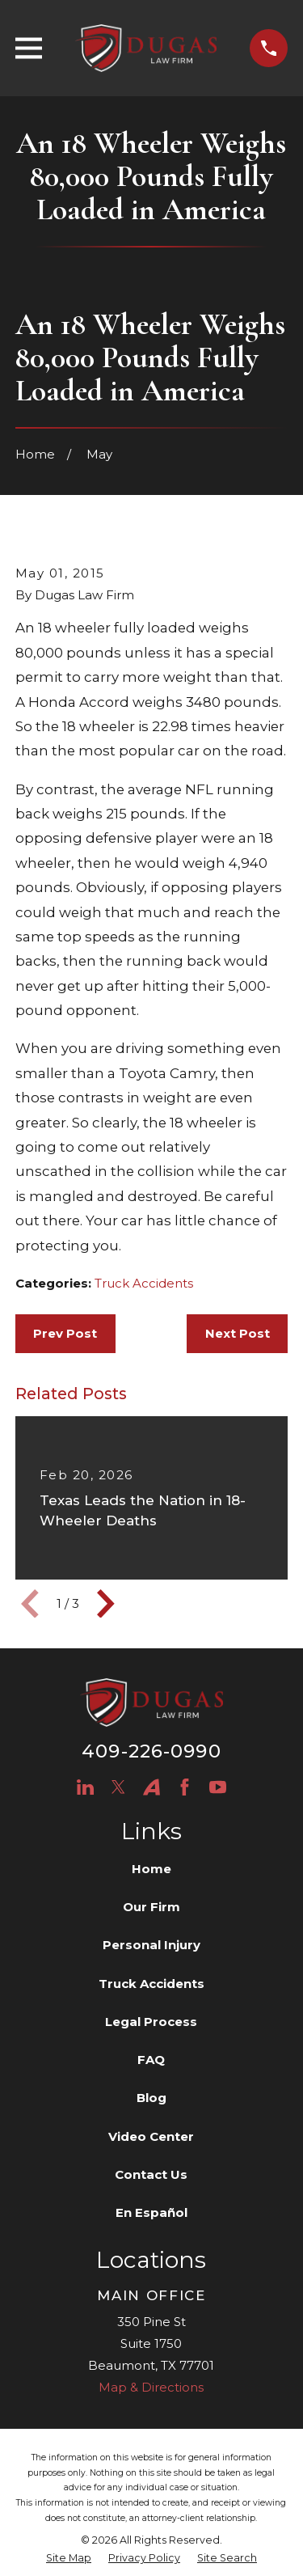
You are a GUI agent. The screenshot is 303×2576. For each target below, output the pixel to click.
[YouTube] (217, 1787)
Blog (151, 2097)
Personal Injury (151, 1944)
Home (151, 1868)
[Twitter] (118, 1787)
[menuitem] (68, 2558)
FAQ (151, 2059)
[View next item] (105, 1603)
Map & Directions (151, 2387)
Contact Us (151, 2174)
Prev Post (65, 1333)
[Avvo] (151, 1787)
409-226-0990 (151, 1751)
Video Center (151, 2136)
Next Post (237, 1333)
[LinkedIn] (85, 1787)
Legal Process (151, 2021)
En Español (151, 2212)
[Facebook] (184, 1787)
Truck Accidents (144, 1283)
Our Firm (151, 1906)
